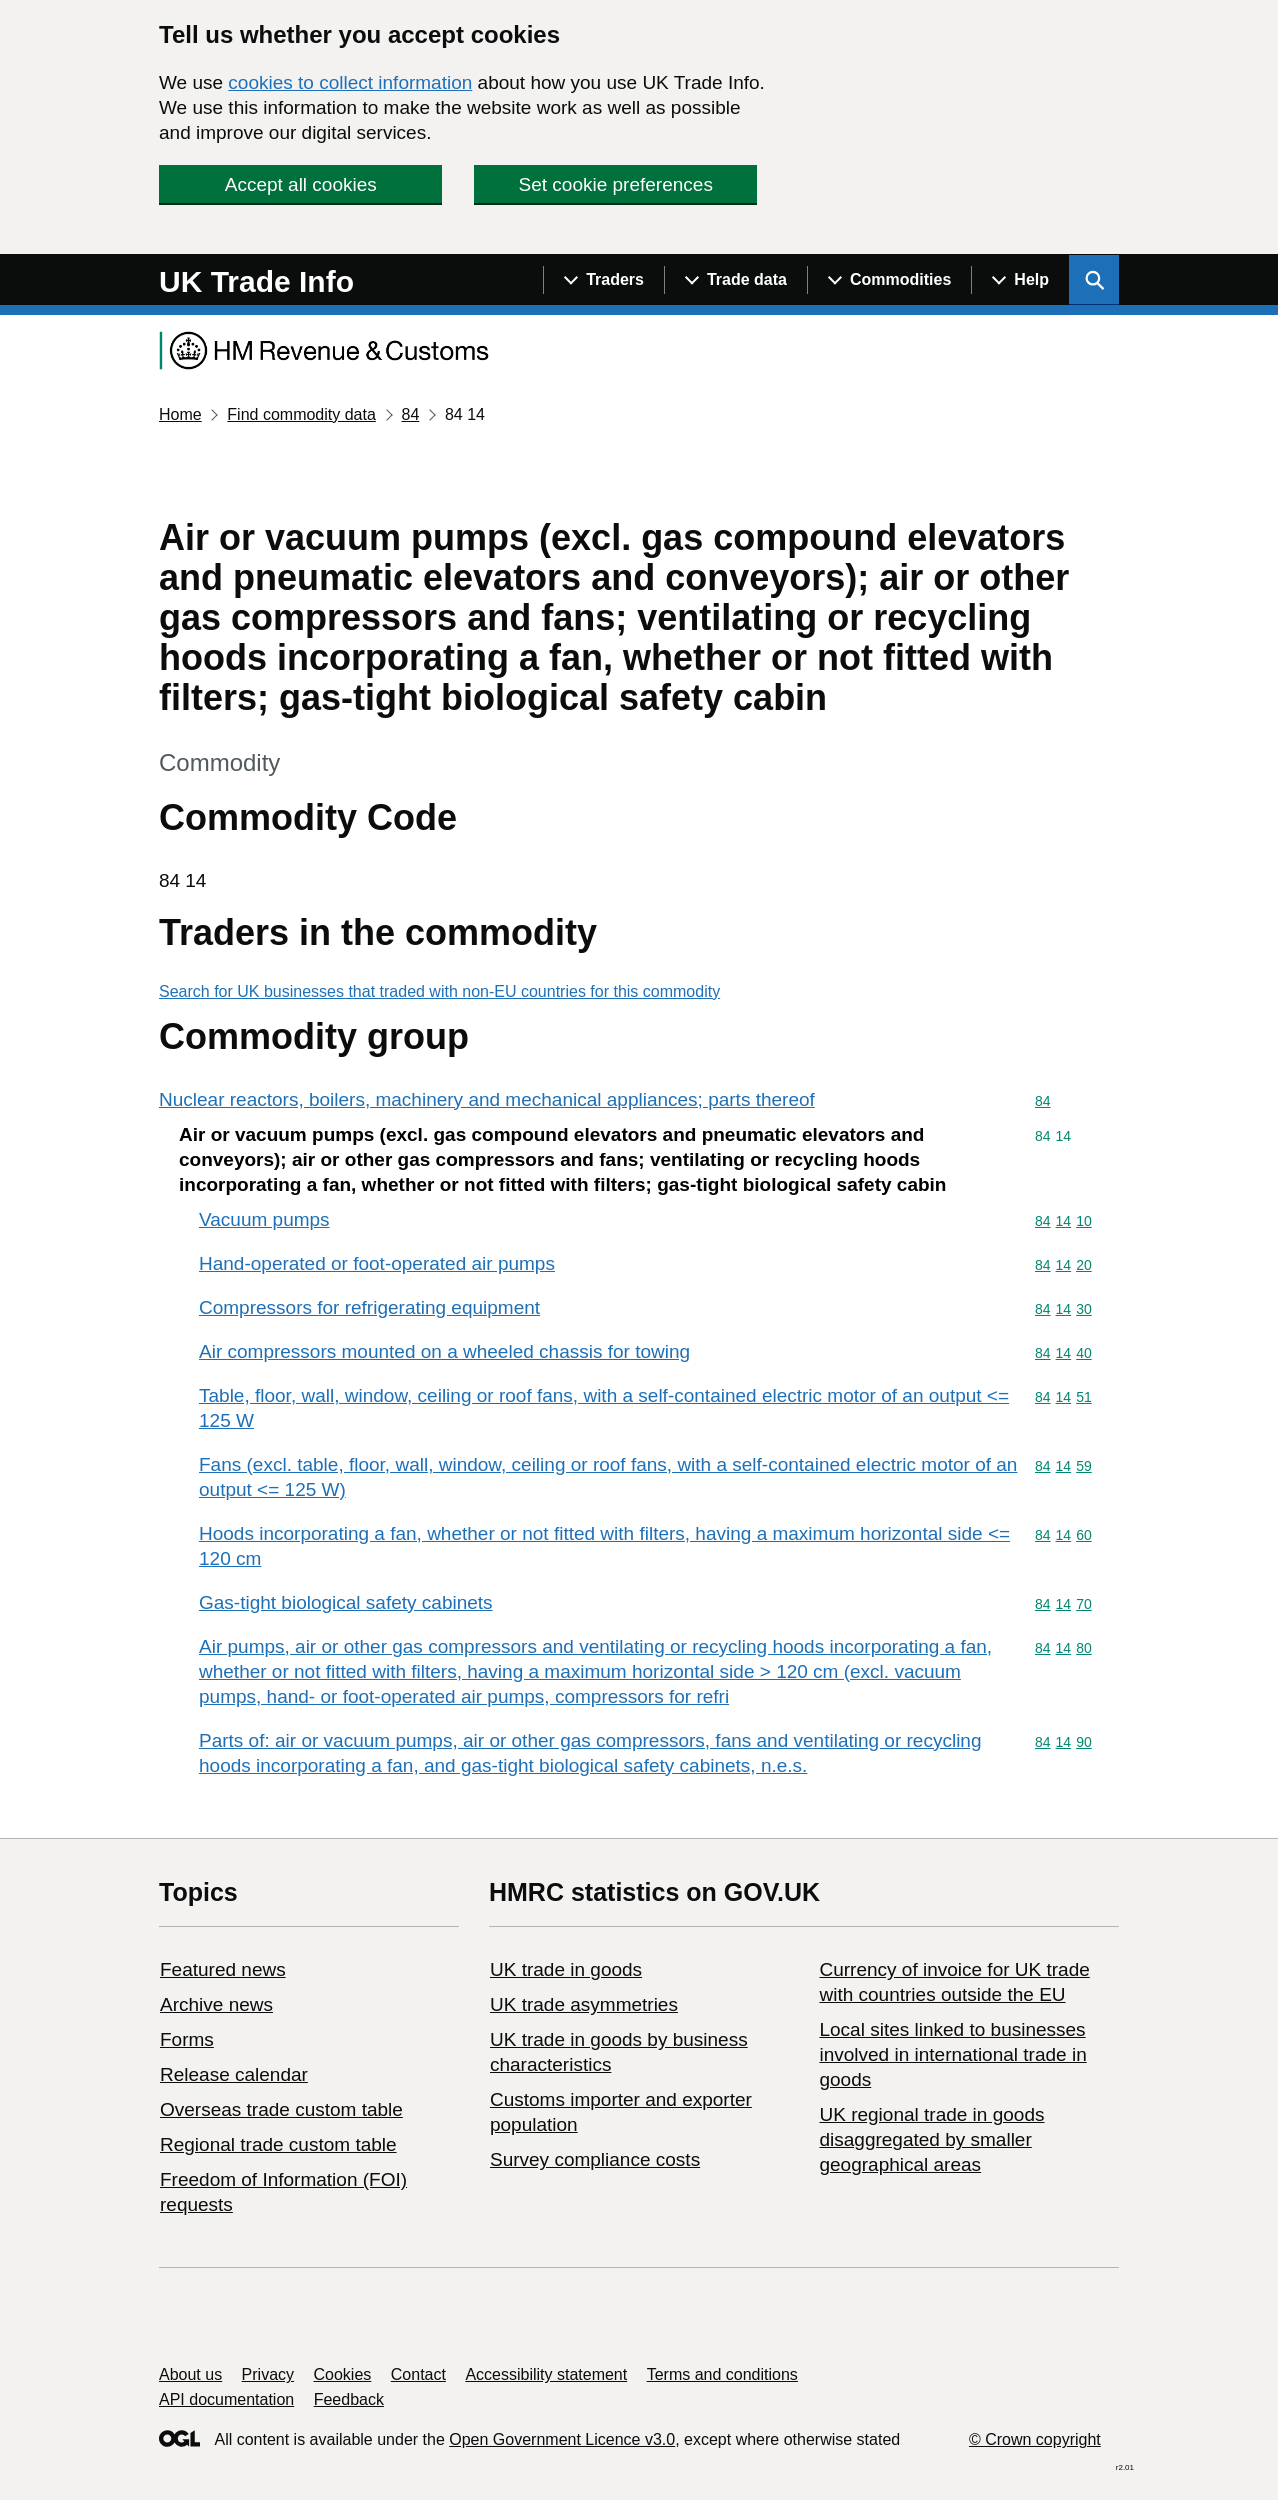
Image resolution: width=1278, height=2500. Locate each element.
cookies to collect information (350, 82)
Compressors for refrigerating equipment (369, 1307)
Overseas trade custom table (281, 2109)
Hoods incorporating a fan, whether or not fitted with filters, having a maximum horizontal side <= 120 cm (604, 1546)
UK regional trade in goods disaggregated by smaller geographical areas (931, 2139)
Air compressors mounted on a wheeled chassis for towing (444, 1351)
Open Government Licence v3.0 (562, 2439)
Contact (418, 2374)
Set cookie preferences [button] (616, 184)
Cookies (343, 2374)
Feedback (349, 2399)
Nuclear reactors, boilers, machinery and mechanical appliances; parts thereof (487, 1099)
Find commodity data (301, 414)
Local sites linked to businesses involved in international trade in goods (952, 2054)
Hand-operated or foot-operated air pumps (377, 1263)
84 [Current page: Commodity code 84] (410, 414)
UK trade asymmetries (584, 2004)
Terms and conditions (722, 2374)
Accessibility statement (546, 2374)
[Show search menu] (1094, 280)
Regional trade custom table (278, 2144)
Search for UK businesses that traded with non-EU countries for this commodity (439, 991)
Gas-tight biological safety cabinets (346, 1602)
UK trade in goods (566, 1969)
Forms (187, 2039)
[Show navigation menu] (603, 280)
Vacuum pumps (264, 1219)
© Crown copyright (1035, 2439)
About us (190, 2374)
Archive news (216, 2004)
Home (180, 414)
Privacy (268, 2374)
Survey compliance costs (595, 2159)
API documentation (226, 2399)
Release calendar (234, 2074)
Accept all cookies (301, 184)
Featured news (223, 1969)
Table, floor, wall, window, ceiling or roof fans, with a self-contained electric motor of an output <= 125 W (604, 1408)
